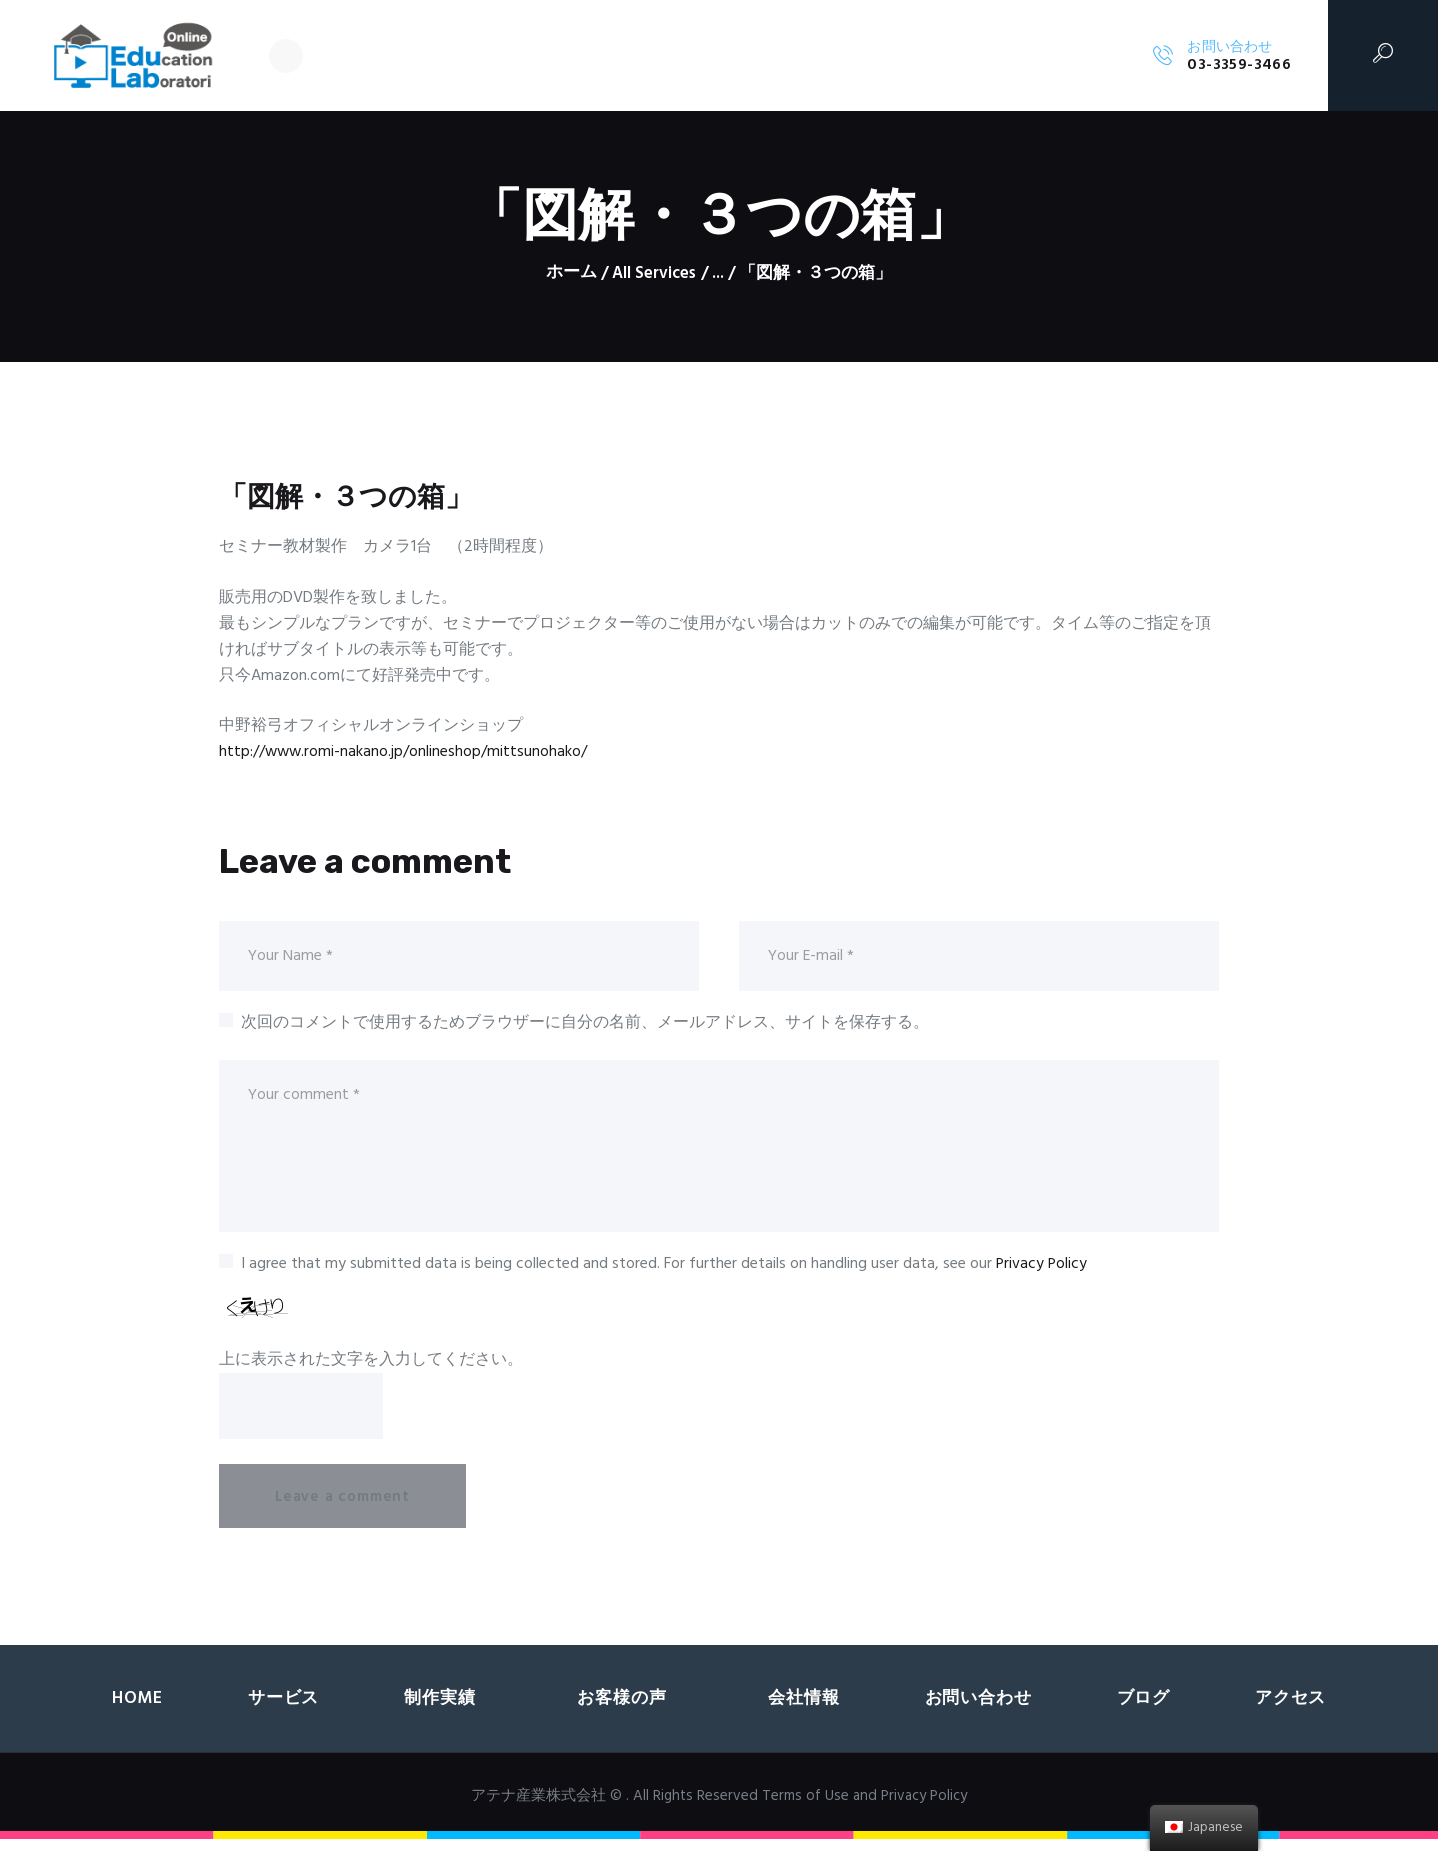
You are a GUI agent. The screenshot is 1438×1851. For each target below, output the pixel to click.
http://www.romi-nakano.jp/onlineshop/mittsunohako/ (404, 752)
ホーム (570, 274)
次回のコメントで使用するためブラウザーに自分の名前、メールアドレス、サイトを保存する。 (585, 1023)
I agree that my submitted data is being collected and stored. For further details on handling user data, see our (665, 1268)
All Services (654, 273)
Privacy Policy (1042, 1268)
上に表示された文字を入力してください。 (371, 1363)
